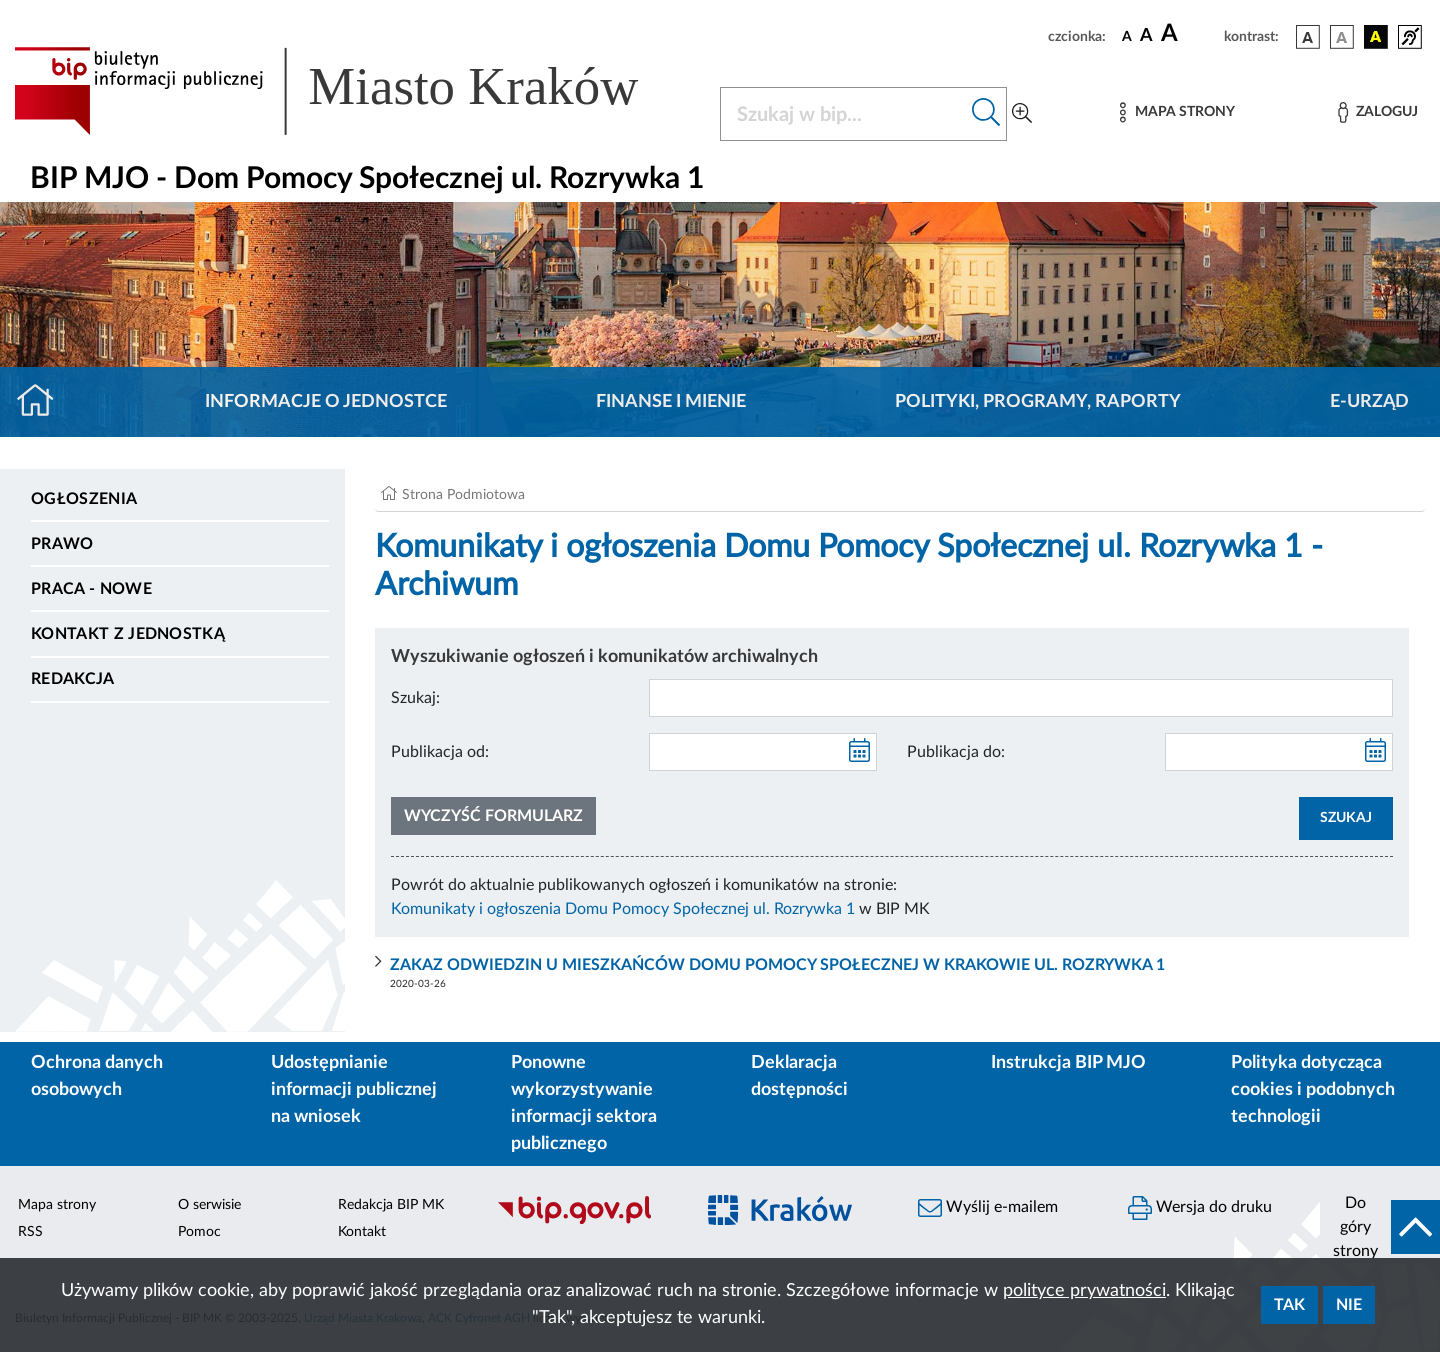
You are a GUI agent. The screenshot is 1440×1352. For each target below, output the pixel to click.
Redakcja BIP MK (391, 1205)
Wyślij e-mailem (988, 1208)
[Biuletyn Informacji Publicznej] (585, 1221)
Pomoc (199, 1232)
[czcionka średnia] (1146, 36)
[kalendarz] (860, 752)
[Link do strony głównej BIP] (355, 91)
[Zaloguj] (1378, 112)
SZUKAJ (1346, 818)
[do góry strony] (1380, 1227)
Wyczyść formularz (493, 816)
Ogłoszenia (84, 499)
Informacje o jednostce (326, 402)
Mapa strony (57, 1205)
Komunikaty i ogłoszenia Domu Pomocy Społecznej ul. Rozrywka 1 (623, 909)
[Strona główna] (43, 402)
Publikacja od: (440, 752)
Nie (1349, 1305)
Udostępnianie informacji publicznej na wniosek (354, 1090)
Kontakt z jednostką (128, 634)
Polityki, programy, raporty (1038, 402)
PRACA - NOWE (91, 589)
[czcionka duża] (1189, 34)
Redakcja (73, 679)
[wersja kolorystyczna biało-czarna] (1342, 37)
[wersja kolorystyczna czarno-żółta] (1376, 37)
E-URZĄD (1369, 402)
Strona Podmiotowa (463, 495)
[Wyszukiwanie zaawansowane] (1022, 114)
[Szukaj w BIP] (843, 114)
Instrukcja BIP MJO (1068, 1063)
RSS (30, 1232)
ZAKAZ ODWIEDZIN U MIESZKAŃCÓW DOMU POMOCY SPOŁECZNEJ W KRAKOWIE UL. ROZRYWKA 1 (777, 965)
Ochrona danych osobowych (97, 1076)
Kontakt (362, 1232)
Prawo (62, 544)
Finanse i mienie (671, 402)
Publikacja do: (956, 752)
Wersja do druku (1200, 1208)
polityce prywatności (1084, 1291)
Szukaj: (415, 698)
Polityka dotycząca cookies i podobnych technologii (1313, 1090)
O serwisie (209, 1205)
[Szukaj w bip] (986, 114)
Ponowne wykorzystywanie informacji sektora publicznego (584, 1103)
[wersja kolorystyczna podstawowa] (1308, 37)
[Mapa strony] (1177, 112)
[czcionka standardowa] (1127, 36)
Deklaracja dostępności (799, 1076)
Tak (1289, 1305)
